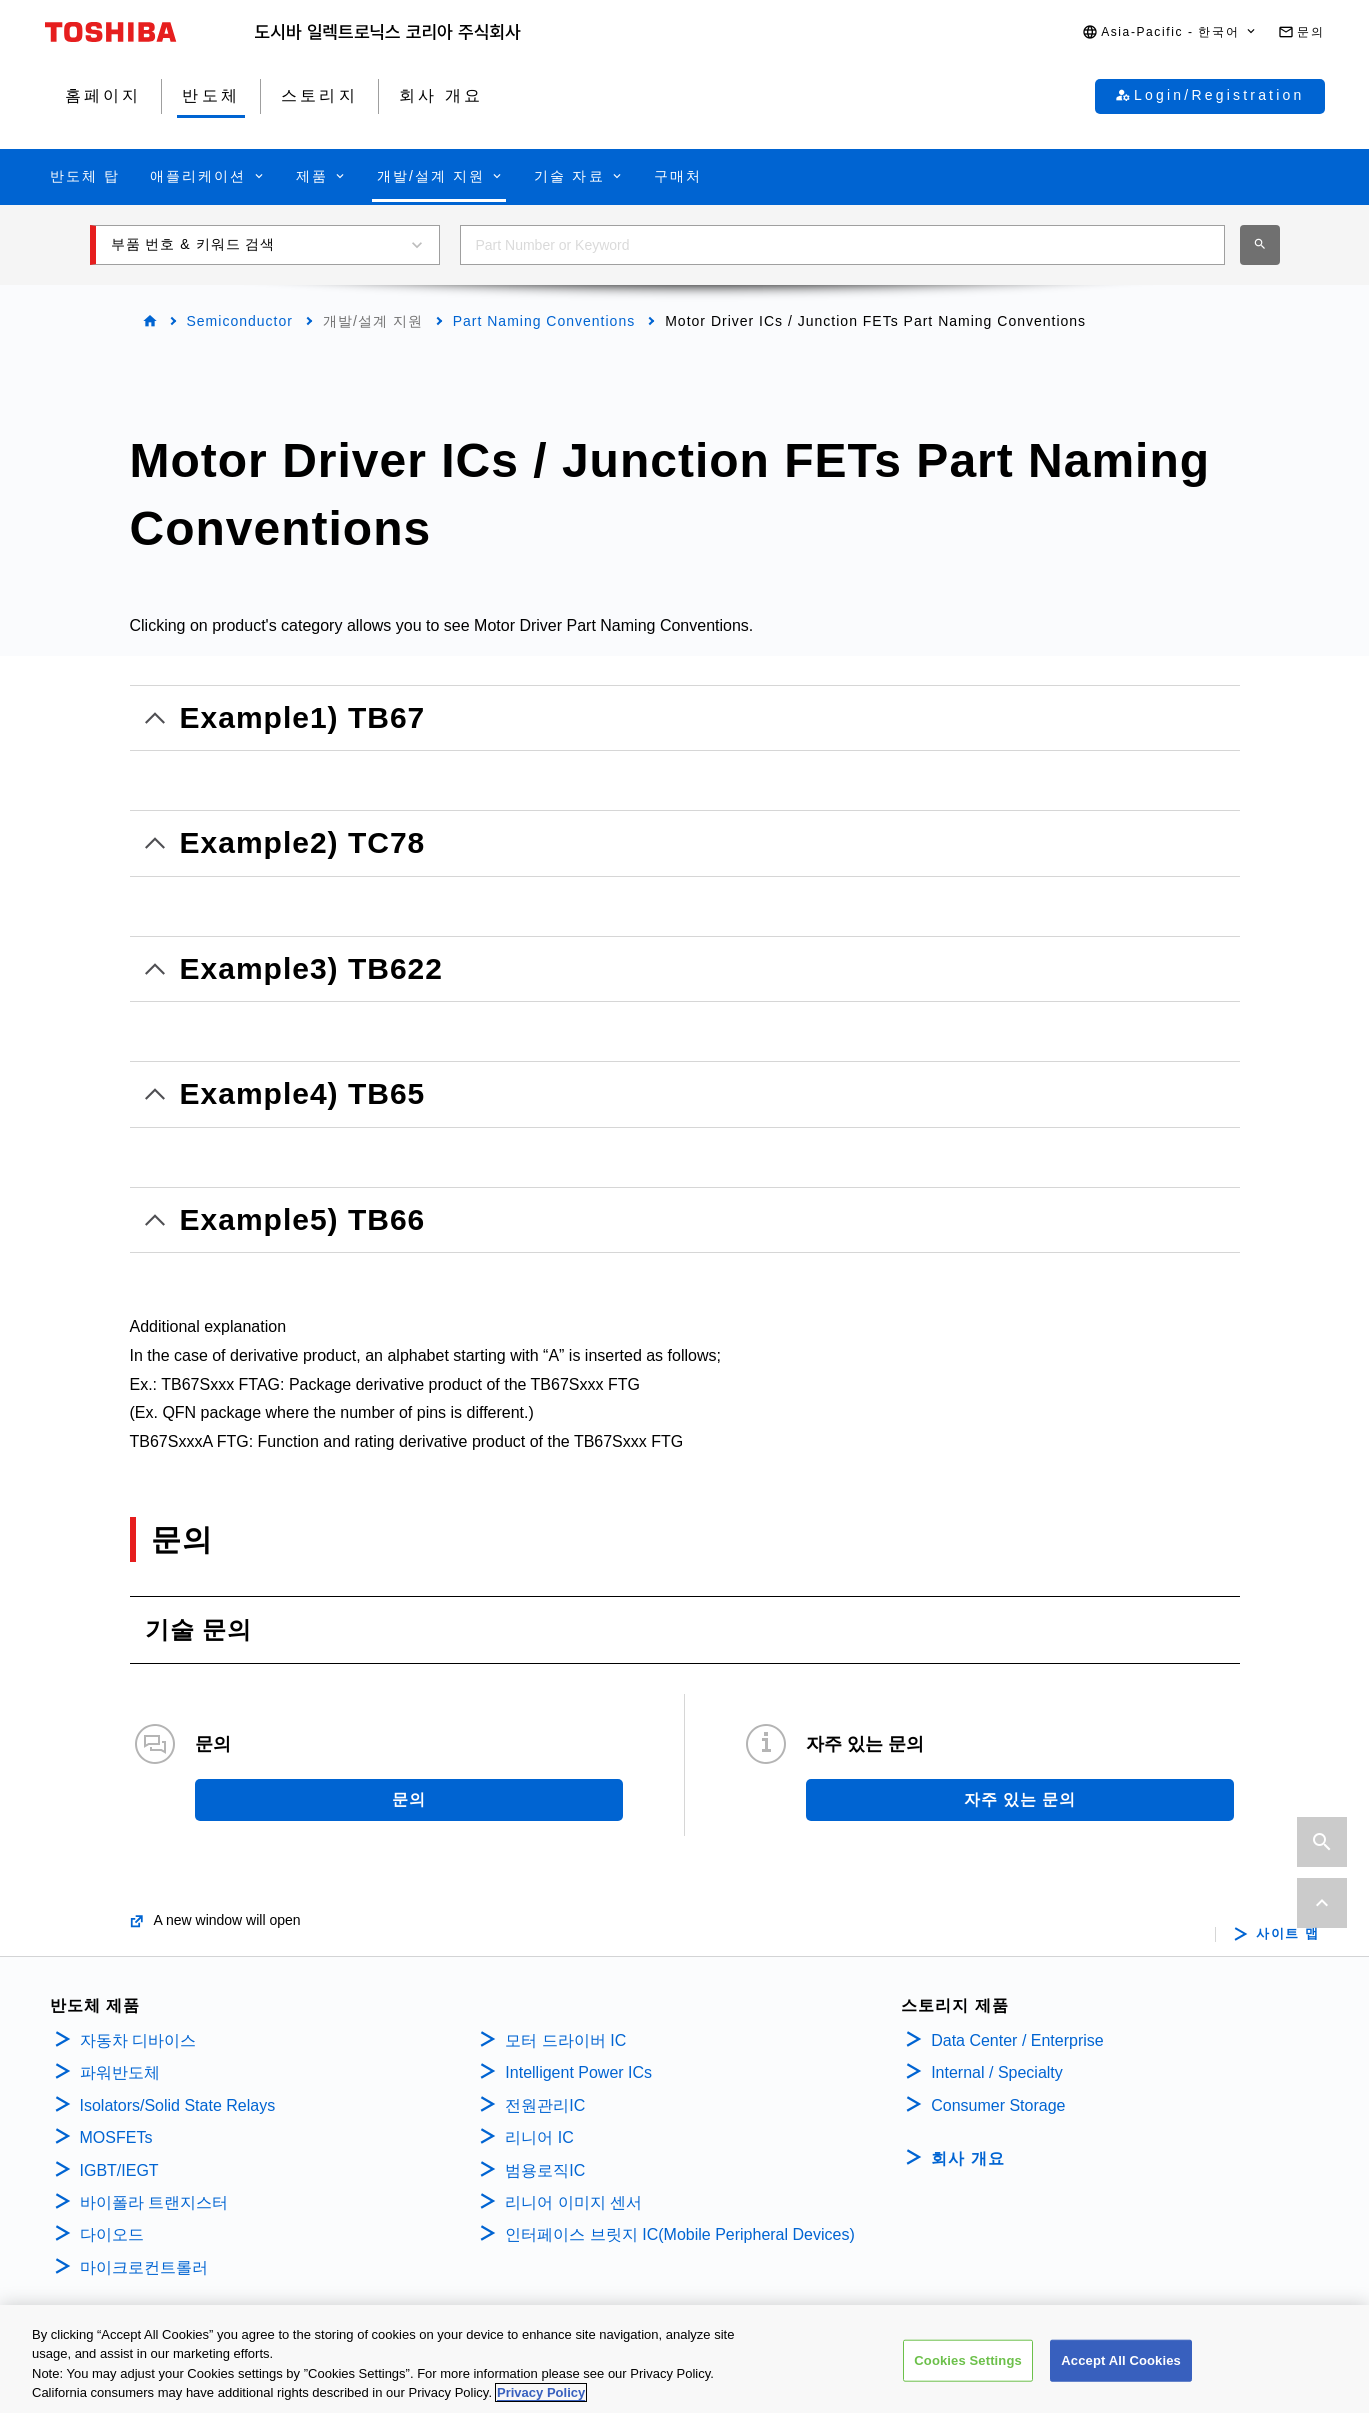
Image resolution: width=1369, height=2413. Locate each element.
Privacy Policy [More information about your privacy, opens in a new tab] (541, 2397)
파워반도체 (120, 2072)
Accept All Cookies (1121, 2364)
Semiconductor (240, 321)
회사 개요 (967, 2158)
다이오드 (112, 2234)
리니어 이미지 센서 (573, 2202)
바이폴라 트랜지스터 (154, 2202)
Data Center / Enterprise (1017, 2040)
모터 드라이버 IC (565, 2040)
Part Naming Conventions (544, 321)
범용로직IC (545, 2170)
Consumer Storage (998, 2105)
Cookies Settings (968, 2364)
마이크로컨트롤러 (144, 2267)
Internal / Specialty (997, 2072)
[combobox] (842, 245)
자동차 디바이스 (138, 2040)
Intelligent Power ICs (578, 2072)
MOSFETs (116, 2137)
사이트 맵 (1287, 1934)
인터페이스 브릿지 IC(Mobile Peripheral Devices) (679, 2234)
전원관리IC (545, 2105)
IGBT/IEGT (119, 2170)
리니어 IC (539, 2137)
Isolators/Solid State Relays (178, 2105)
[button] (1170, 32)
